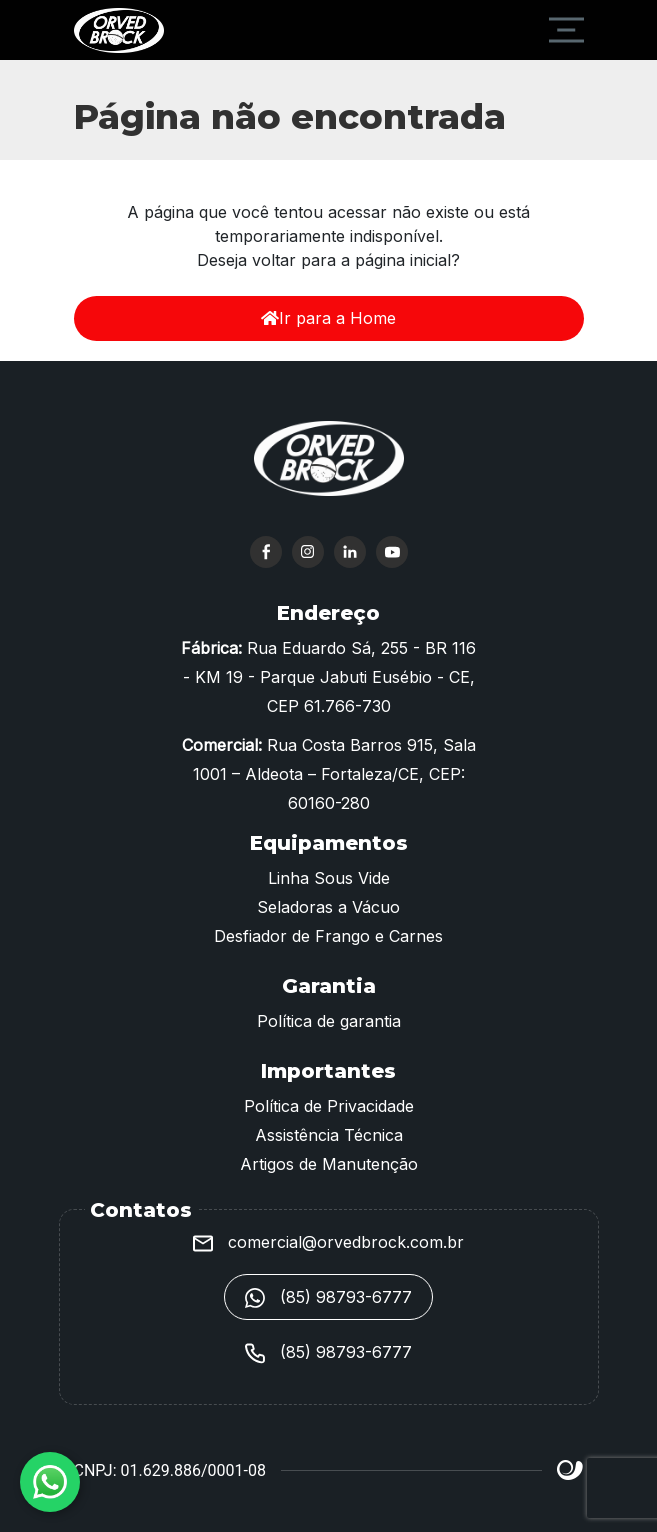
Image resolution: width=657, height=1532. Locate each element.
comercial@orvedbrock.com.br (328, 1242)
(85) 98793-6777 (328, 1298)
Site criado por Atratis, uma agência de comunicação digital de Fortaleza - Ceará (570, 1471)
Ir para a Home (328, 318)
